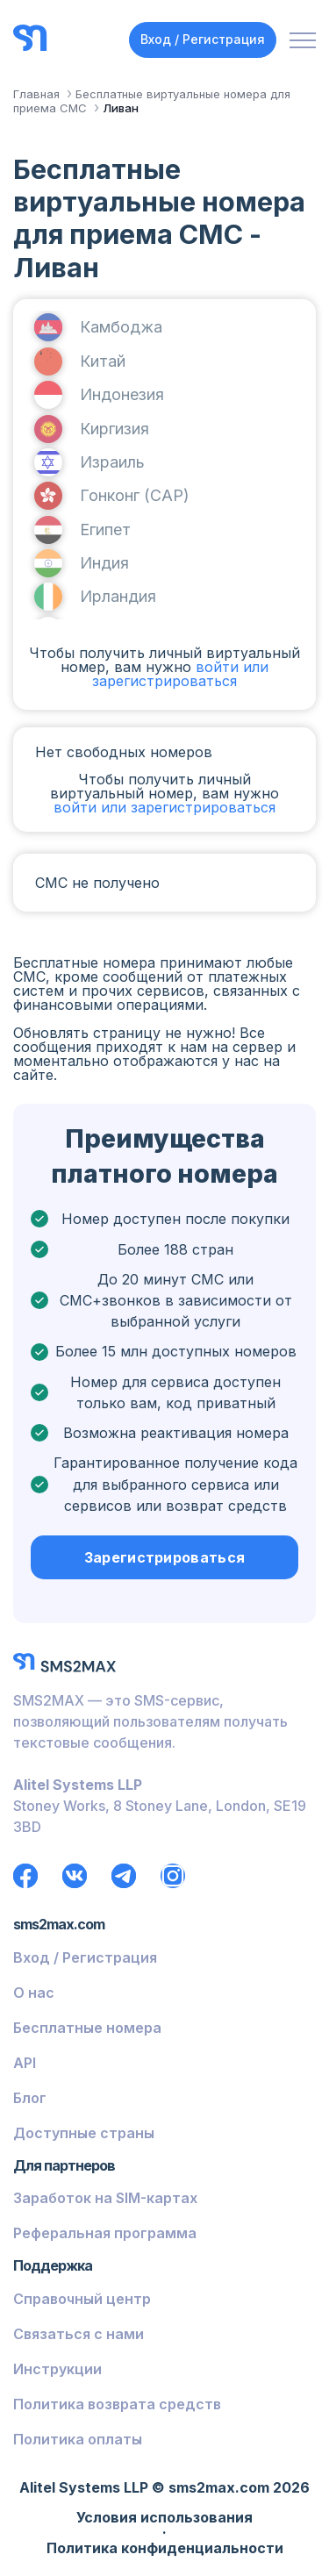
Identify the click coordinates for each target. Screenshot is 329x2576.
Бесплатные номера (87, 2027)
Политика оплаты (77, 2439)
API (24, 2063)
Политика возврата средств (117, 2404)
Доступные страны (83, 2133)
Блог (29, 2098)
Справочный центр (82, 2299)
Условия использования (164, 2518)
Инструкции (57, 2369)
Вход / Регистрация (202, 39)
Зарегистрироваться (165, 1557)
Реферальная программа (105, 2233)
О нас (33, 1992)
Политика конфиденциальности (164, 2549)
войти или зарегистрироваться (180, 674)
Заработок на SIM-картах (105, 2198)
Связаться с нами (78, 2334)
